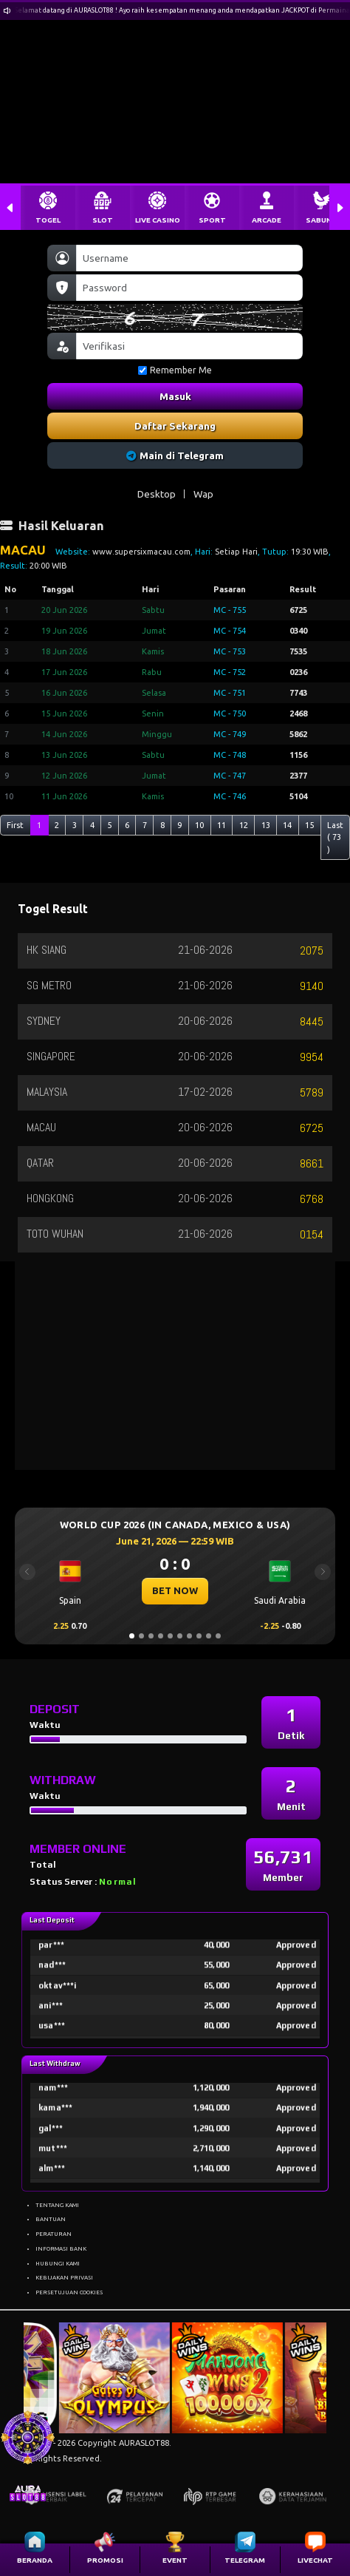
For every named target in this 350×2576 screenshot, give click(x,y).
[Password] (189, 287)
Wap (203, 494)
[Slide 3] (151, 1636)
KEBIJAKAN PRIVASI (64, 2277)
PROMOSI (105, 2560)
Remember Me (175, 370)
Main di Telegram (175, 455)
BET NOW (175, 1590)
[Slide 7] (189, 1636)
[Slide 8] (199, 1636)
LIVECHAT (315, 2560)
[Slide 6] (179, 1636)
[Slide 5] (170, 1636)
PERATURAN (53, 2234)
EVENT (175, 2560)
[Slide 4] (160, 1636)
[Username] (189, 258)
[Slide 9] (208, 1636)
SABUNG (321, 220)
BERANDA (34, 2560)
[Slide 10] (218, 1636)
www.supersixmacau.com (141, 551)
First (15, 825)
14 (287, 825)
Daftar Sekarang (175, 426)
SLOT (102, 220)
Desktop (156, 494)
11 (221, 825)
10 (199, 825)
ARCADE (266, 220)
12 (243, 825)
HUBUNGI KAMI (57, 2263)
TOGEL (48, 220)
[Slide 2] (141, 1636)
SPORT (212, 220)
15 (309, 825)
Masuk (175, 396)
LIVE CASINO (157, 220)
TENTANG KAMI (57, 2205)
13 (265, 825)
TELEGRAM (244, 2560)
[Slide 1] (131, 1636)
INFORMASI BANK (60, 2248)
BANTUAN (50, 2219)
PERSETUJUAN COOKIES (69, 2292)
